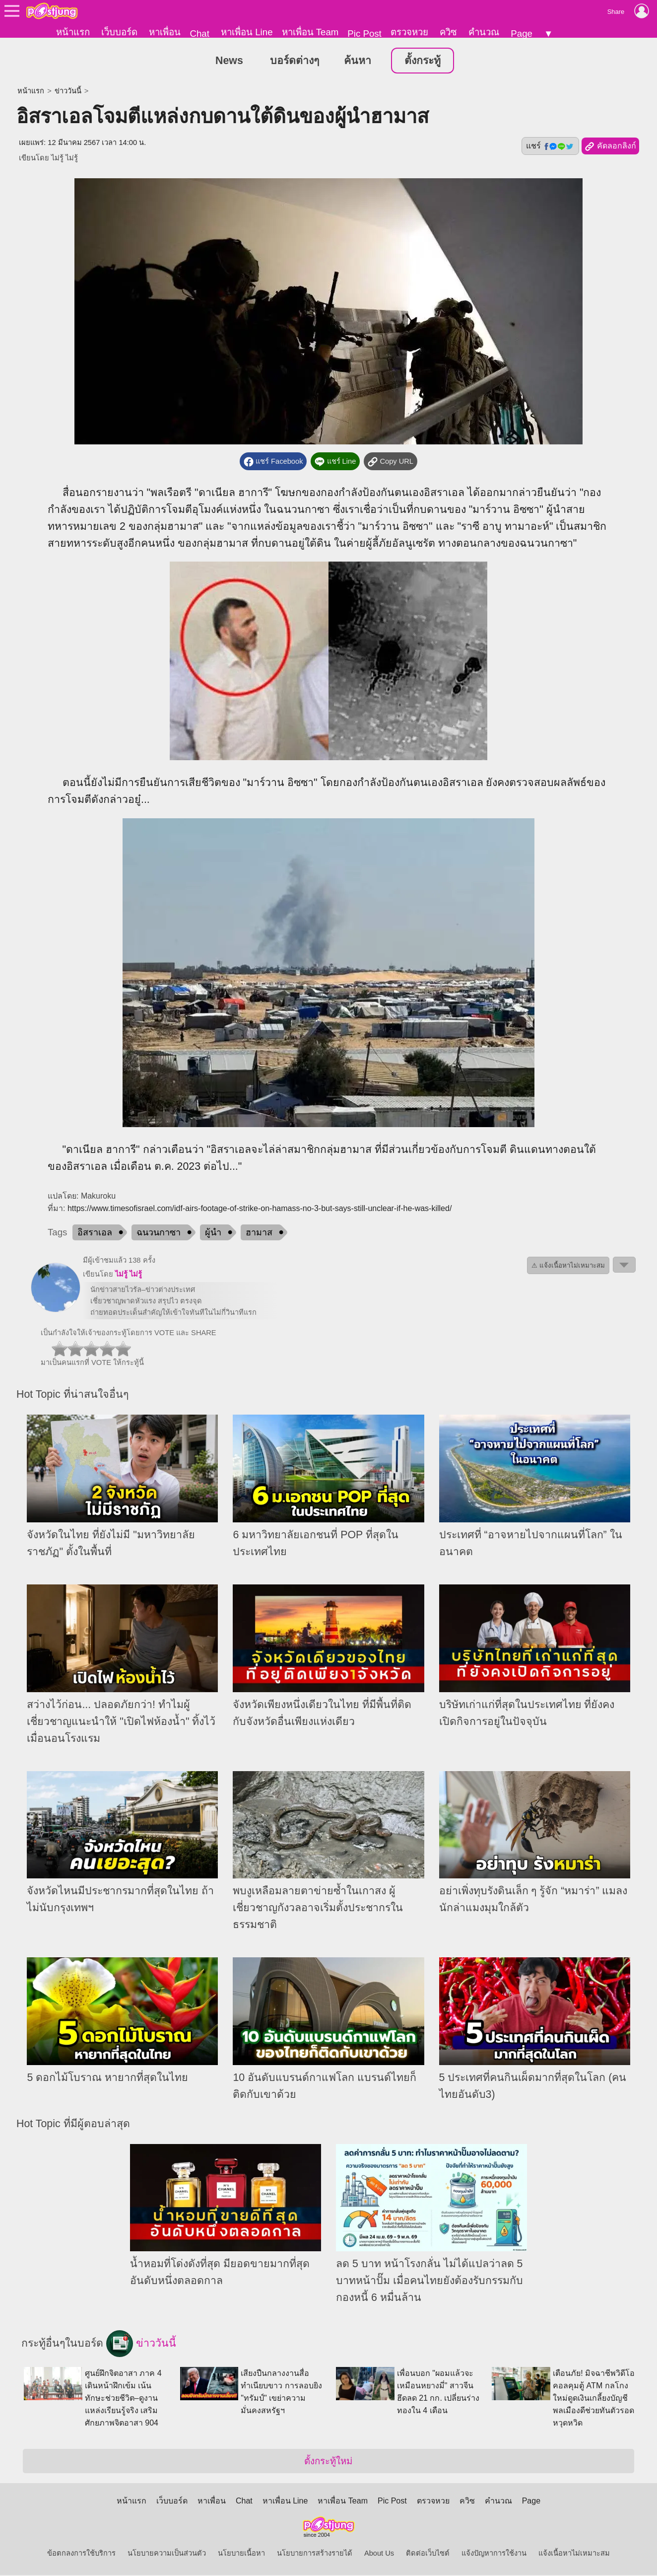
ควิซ (448, 32)
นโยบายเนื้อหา (241, 2554)
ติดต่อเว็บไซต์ (428, 2554)
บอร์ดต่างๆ (294, 62)
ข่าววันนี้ (68, 92)
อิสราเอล (94, 1233)
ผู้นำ (213, 1233)
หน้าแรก (73, 32)
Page (521, 33)
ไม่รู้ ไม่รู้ (64, 159)
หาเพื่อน (165, 32)
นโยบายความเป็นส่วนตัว (167, 2554)
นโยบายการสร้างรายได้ (314, 2554)
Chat (199, 33)
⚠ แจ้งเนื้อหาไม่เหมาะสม (568, 1266)
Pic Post (364, 33)
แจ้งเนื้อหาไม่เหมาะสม (574, 2554)
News (229, 62)
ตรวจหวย (409, 32)
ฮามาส (259, 1233)
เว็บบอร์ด (119, 32)
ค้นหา (357, 62)
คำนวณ (483, 32)
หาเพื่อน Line (246, 32)
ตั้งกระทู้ (422, 62)
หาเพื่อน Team (310, 32)
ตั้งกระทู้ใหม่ (328, 2462)
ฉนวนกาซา (158, 1233)
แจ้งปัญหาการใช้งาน (493, 2554)
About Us (379, 2554)
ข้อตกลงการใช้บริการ (81, 2554)
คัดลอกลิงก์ (610, 147)
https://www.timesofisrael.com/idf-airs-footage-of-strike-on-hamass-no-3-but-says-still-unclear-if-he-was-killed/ (259, 1209)
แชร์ (550, 147)
